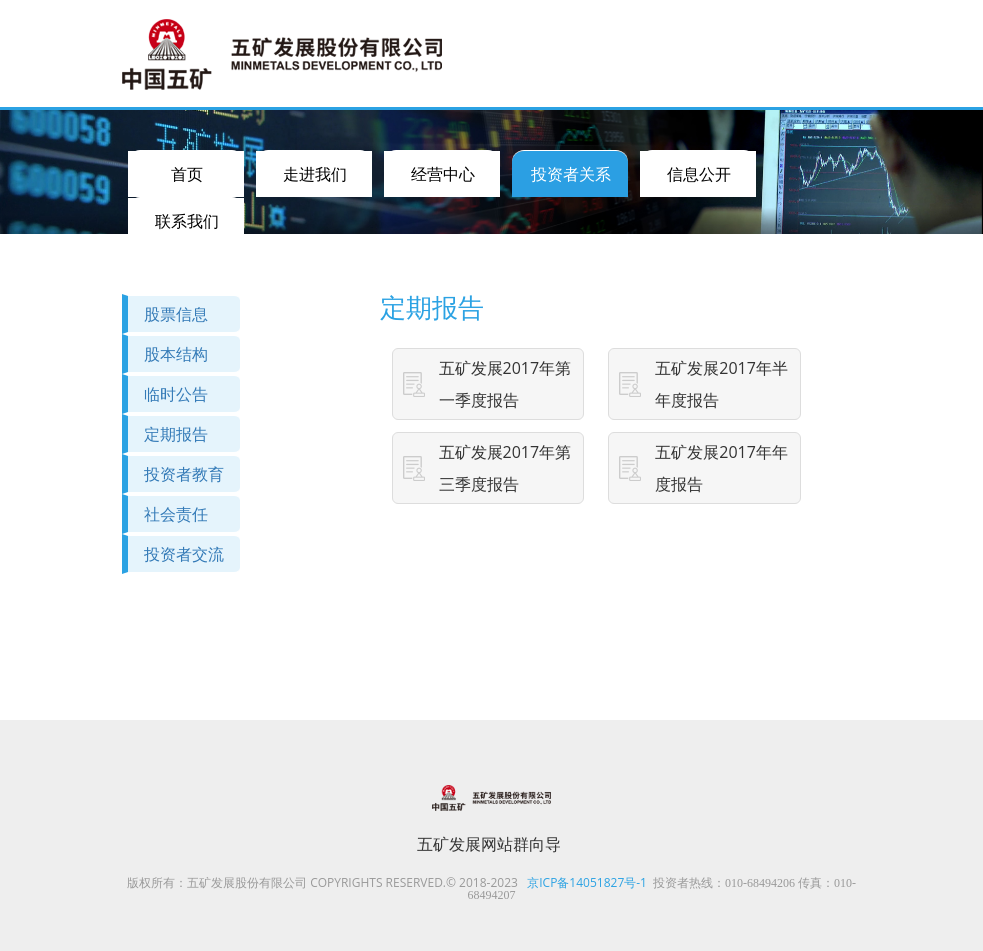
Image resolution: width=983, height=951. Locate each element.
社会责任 (176, 514)
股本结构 (176, 354)
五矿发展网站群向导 (489, 844)
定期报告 (176, 434)
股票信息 (176, 314)
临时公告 (176, 394)
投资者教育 (184, 474)
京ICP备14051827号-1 (587, 882)
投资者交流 (184, 554)
